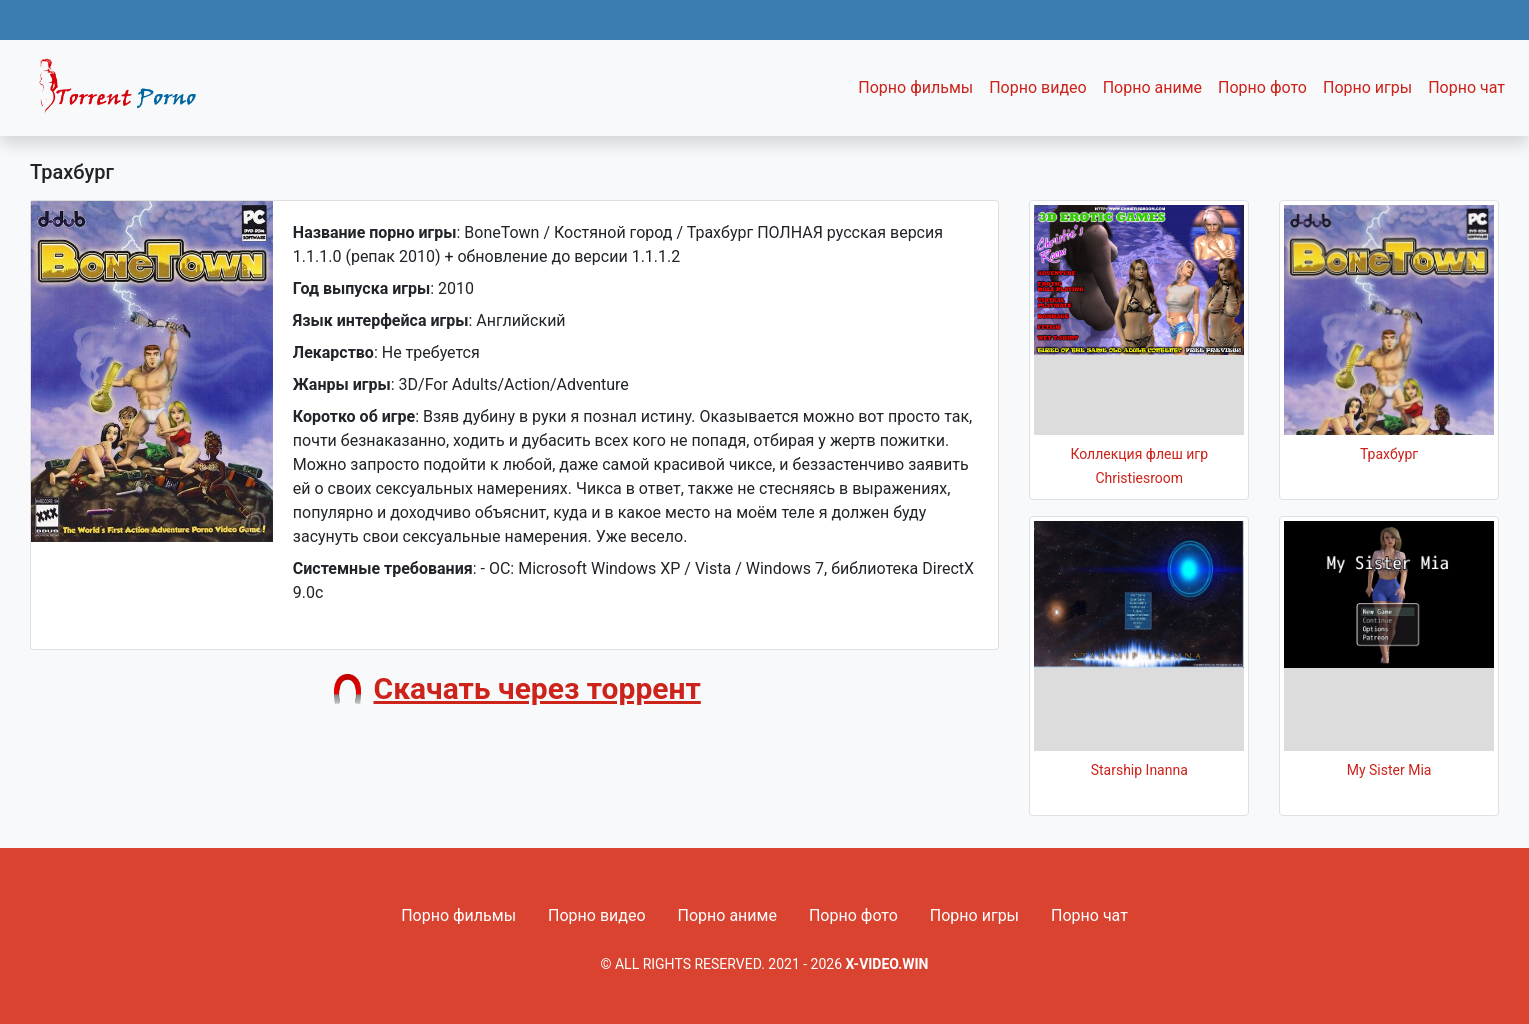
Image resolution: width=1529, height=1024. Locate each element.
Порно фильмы (915, 87)
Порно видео (1038, 87)
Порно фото (1262, 87)
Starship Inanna (1139, 770)
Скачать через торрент (537, 688)
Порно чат (1466, 87)
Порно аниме (1152, 87)
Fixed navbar (126, 93)
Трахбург (1389, 454)
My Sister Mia (1389, 770)
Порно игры (1367, 87)
